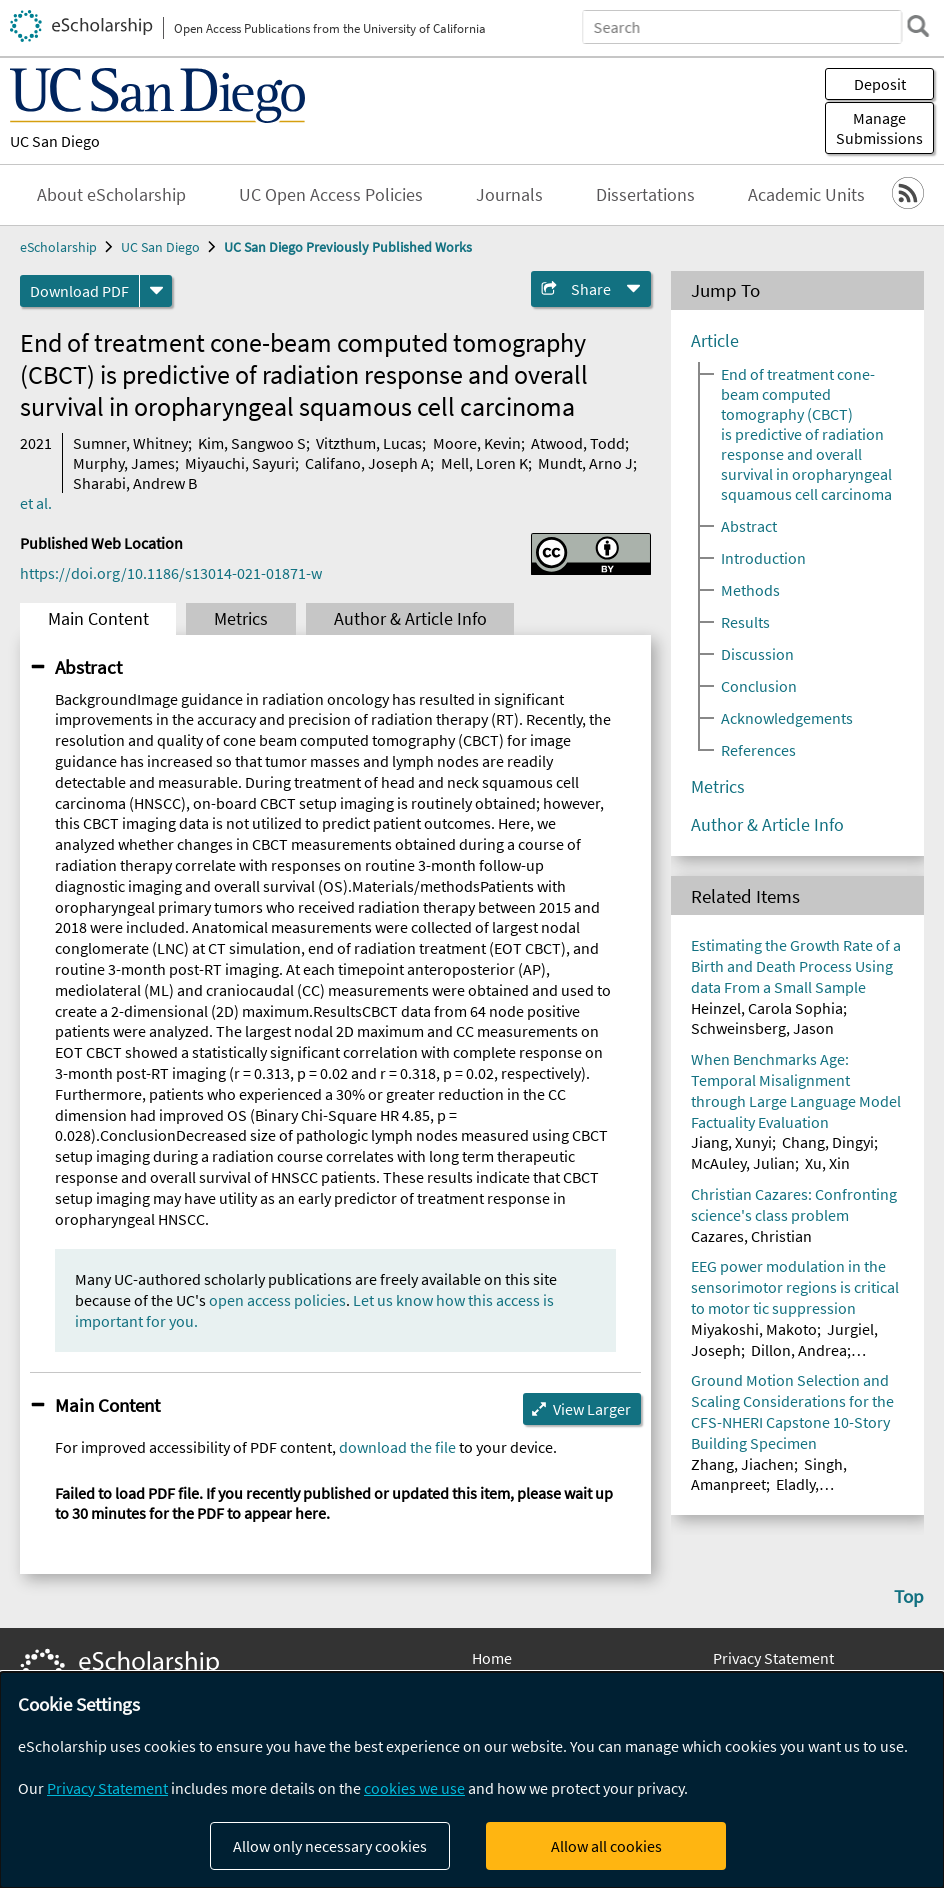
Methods (750, 590)
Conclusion (759, 686)
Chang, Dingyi (828, 1142)
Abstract (88, 667)
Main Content (98, 619)
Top (909, 1596)
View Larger (592, 1409)
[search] (918, 26)
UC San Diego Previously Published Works (348, 247)
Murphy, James (124, 463)
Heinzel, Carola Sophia (767, 1008)
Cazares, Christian (751, 1236)
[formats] (156, 291)
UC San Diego (55, 141)
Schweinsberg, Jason (762, 1028)
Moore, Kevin (477, 443)
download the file (397, 1447)
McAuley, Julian (743, 1163)
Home (492, 1658)
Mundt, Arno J (585, 463)
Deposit (880, 84)
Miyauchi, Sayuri (240, 463)
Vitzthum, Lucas (369, 443)
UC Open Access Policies (331, 195)
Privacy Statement (773, 1658)
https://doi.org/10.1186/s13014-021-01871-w (171, 573)
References (758, 750)
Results (745, 622)
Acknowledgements (787, 718)
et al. (36, 503)
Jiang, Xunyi (731, 1142)
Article (715, 341)
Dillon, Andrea (799, 1350)
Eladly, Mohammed (755, 1494)
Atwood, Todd (578, 443)
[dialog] (472, 1780)
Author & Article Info (410, 619)
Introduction (763, 558)
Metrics (241, 619)
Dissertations (645, 195)
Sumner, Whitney (130, 443)
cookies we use (414, 1788)
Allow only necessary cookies (330, 1846)
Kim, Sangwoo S (252, 443)
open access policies (277, 1300)
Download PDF (79, 291)
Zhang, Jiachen (742, 1464)
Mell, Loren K (484, 463)
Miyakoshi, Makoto (754, 1329)
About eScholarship (111, 195)
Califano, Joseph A (367, 463)
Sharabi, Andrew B (135, 483)
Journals (509, 195)
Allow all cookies (606, 1846)
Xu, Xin (827, 1163)
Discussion (757, 654)
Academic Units (806, 195)
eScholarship (58, 247)
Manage (879, 128)
